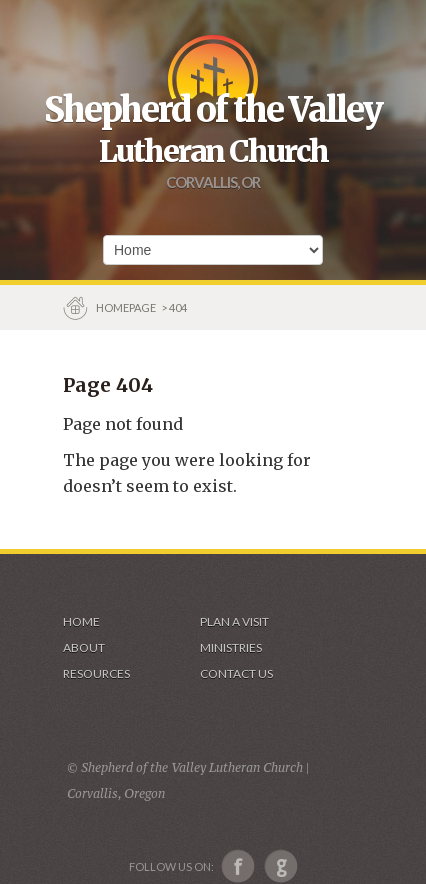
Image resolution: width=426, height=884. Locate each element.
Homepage (127, 307)
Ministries (231, 647)
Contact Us (236, 673)
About (84, 647)
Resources (96, 673)
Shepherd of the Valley (213, 110)
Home (81, 621)
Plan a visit (234, 621)
